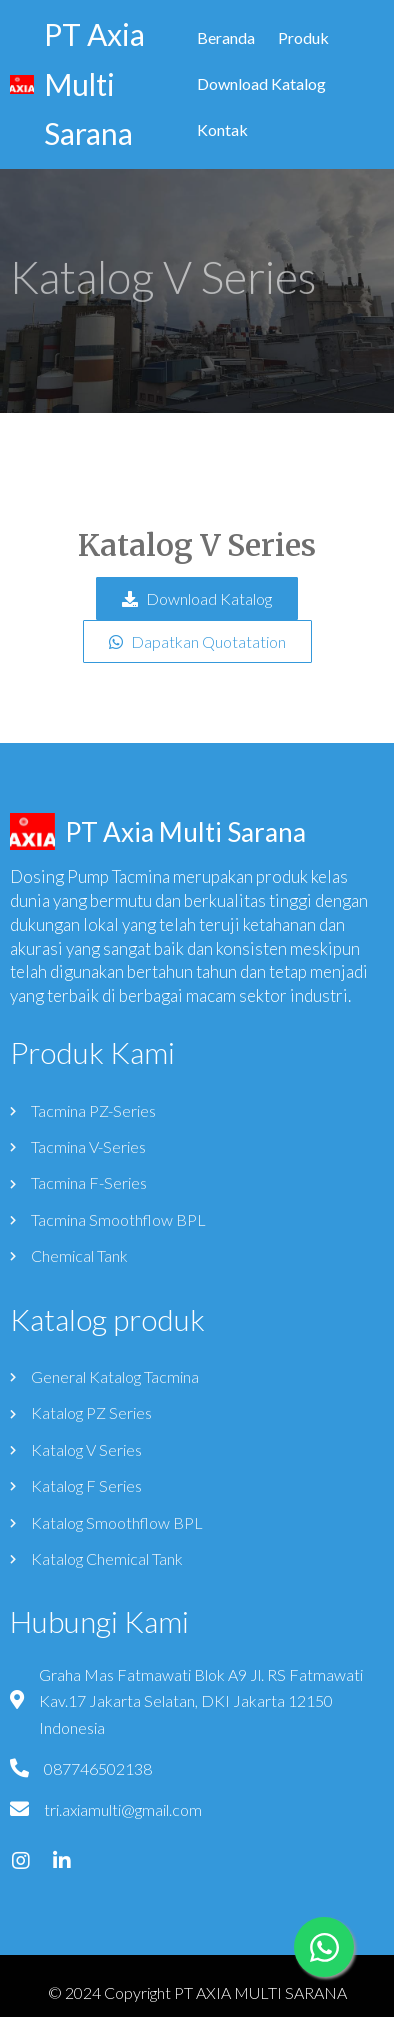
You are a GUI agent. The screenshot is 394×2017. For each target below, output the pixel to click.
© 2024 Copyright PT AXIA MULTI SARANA (197, 1992)
